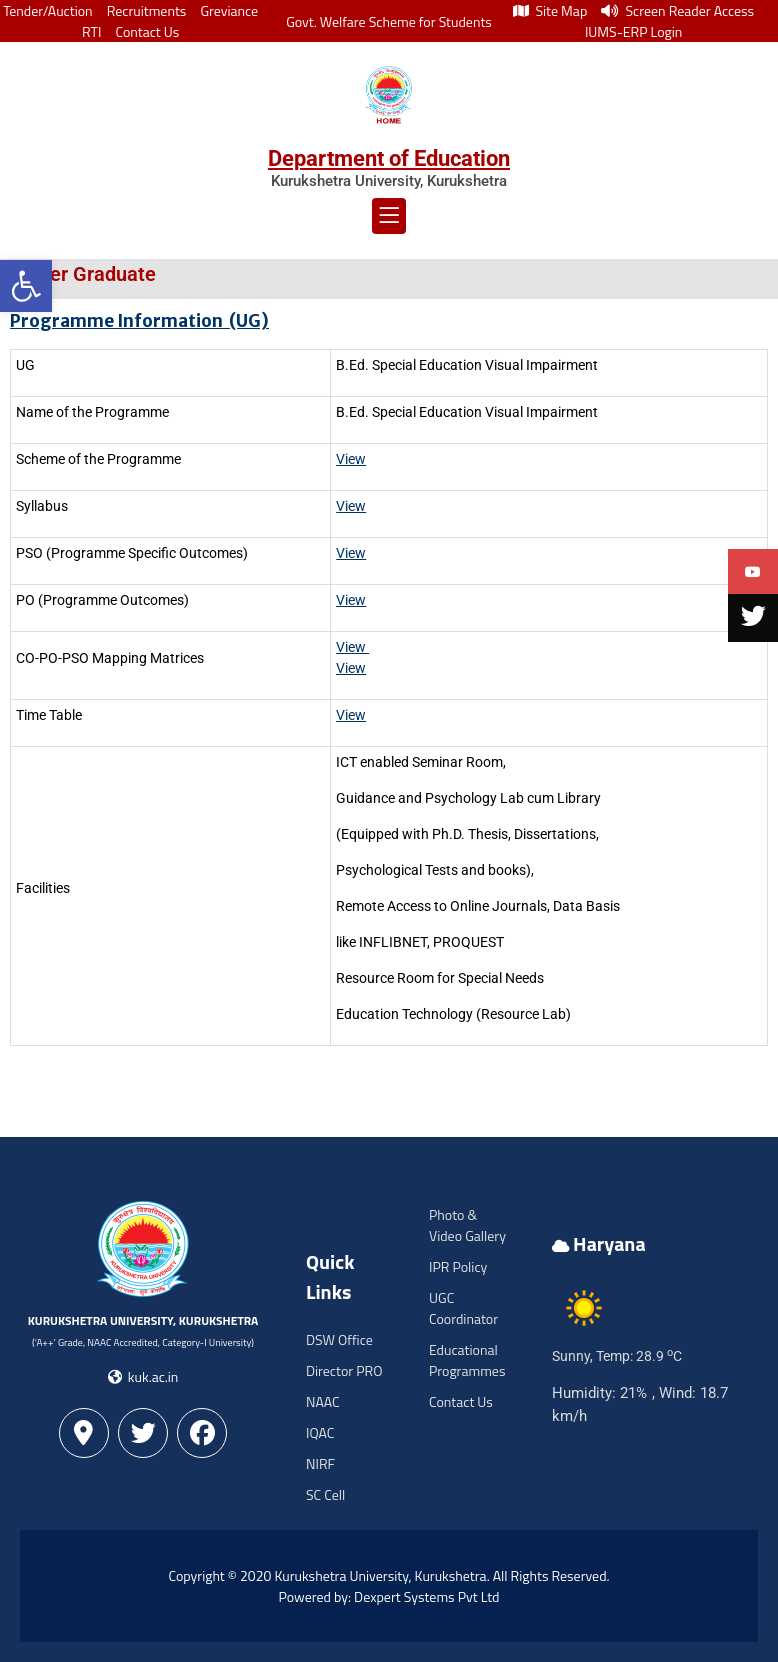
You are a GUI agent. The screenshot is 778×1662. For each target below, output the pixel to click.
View (351, 668)
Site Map (550, 10)
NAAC (323, 1401)
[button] (26, 286)
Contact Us (147, 31)
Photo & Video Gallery (467, 1225)
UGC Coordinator (463, 1308)
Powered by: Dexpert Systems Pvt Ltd (389, 1596)
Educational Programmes (467, 1360)
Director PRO (344, 1370)
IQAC (320, 1432)
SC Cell (325, 1494)
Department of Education (389, 158)
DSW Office (339, 1339)
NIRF (320, 1463)
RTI (91, 31)
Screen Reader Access (677, 10)
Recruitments (147, 10)
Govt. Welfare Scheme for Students (389, 21)
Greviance (229, 10)
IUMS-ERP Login (634, 31)
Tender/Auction (47, 10)
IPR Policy (458, 1266)
